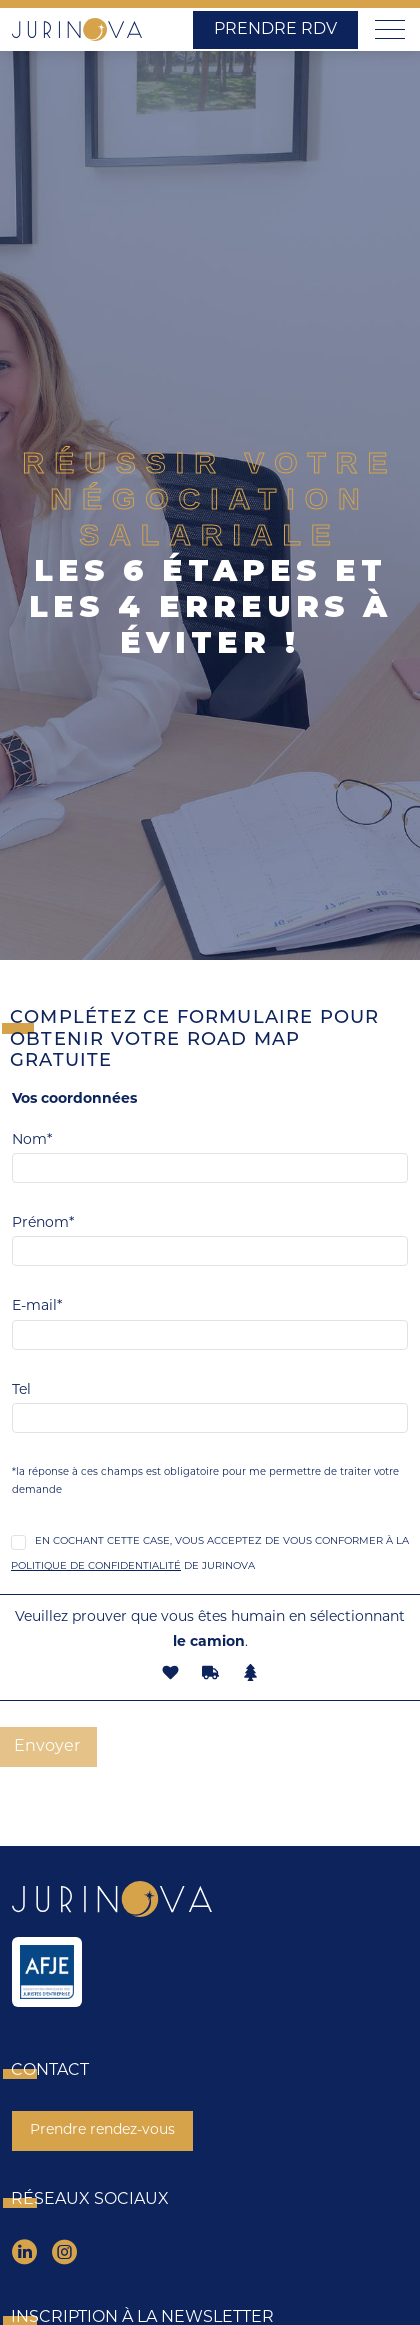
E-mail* (37, 1306)
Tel (21, 1390)
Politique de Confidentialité (96, 1566)
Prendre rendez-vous (102, 2130)
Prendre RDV (275, 30)
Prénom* (43, 1223)
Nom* (32, 1140)
